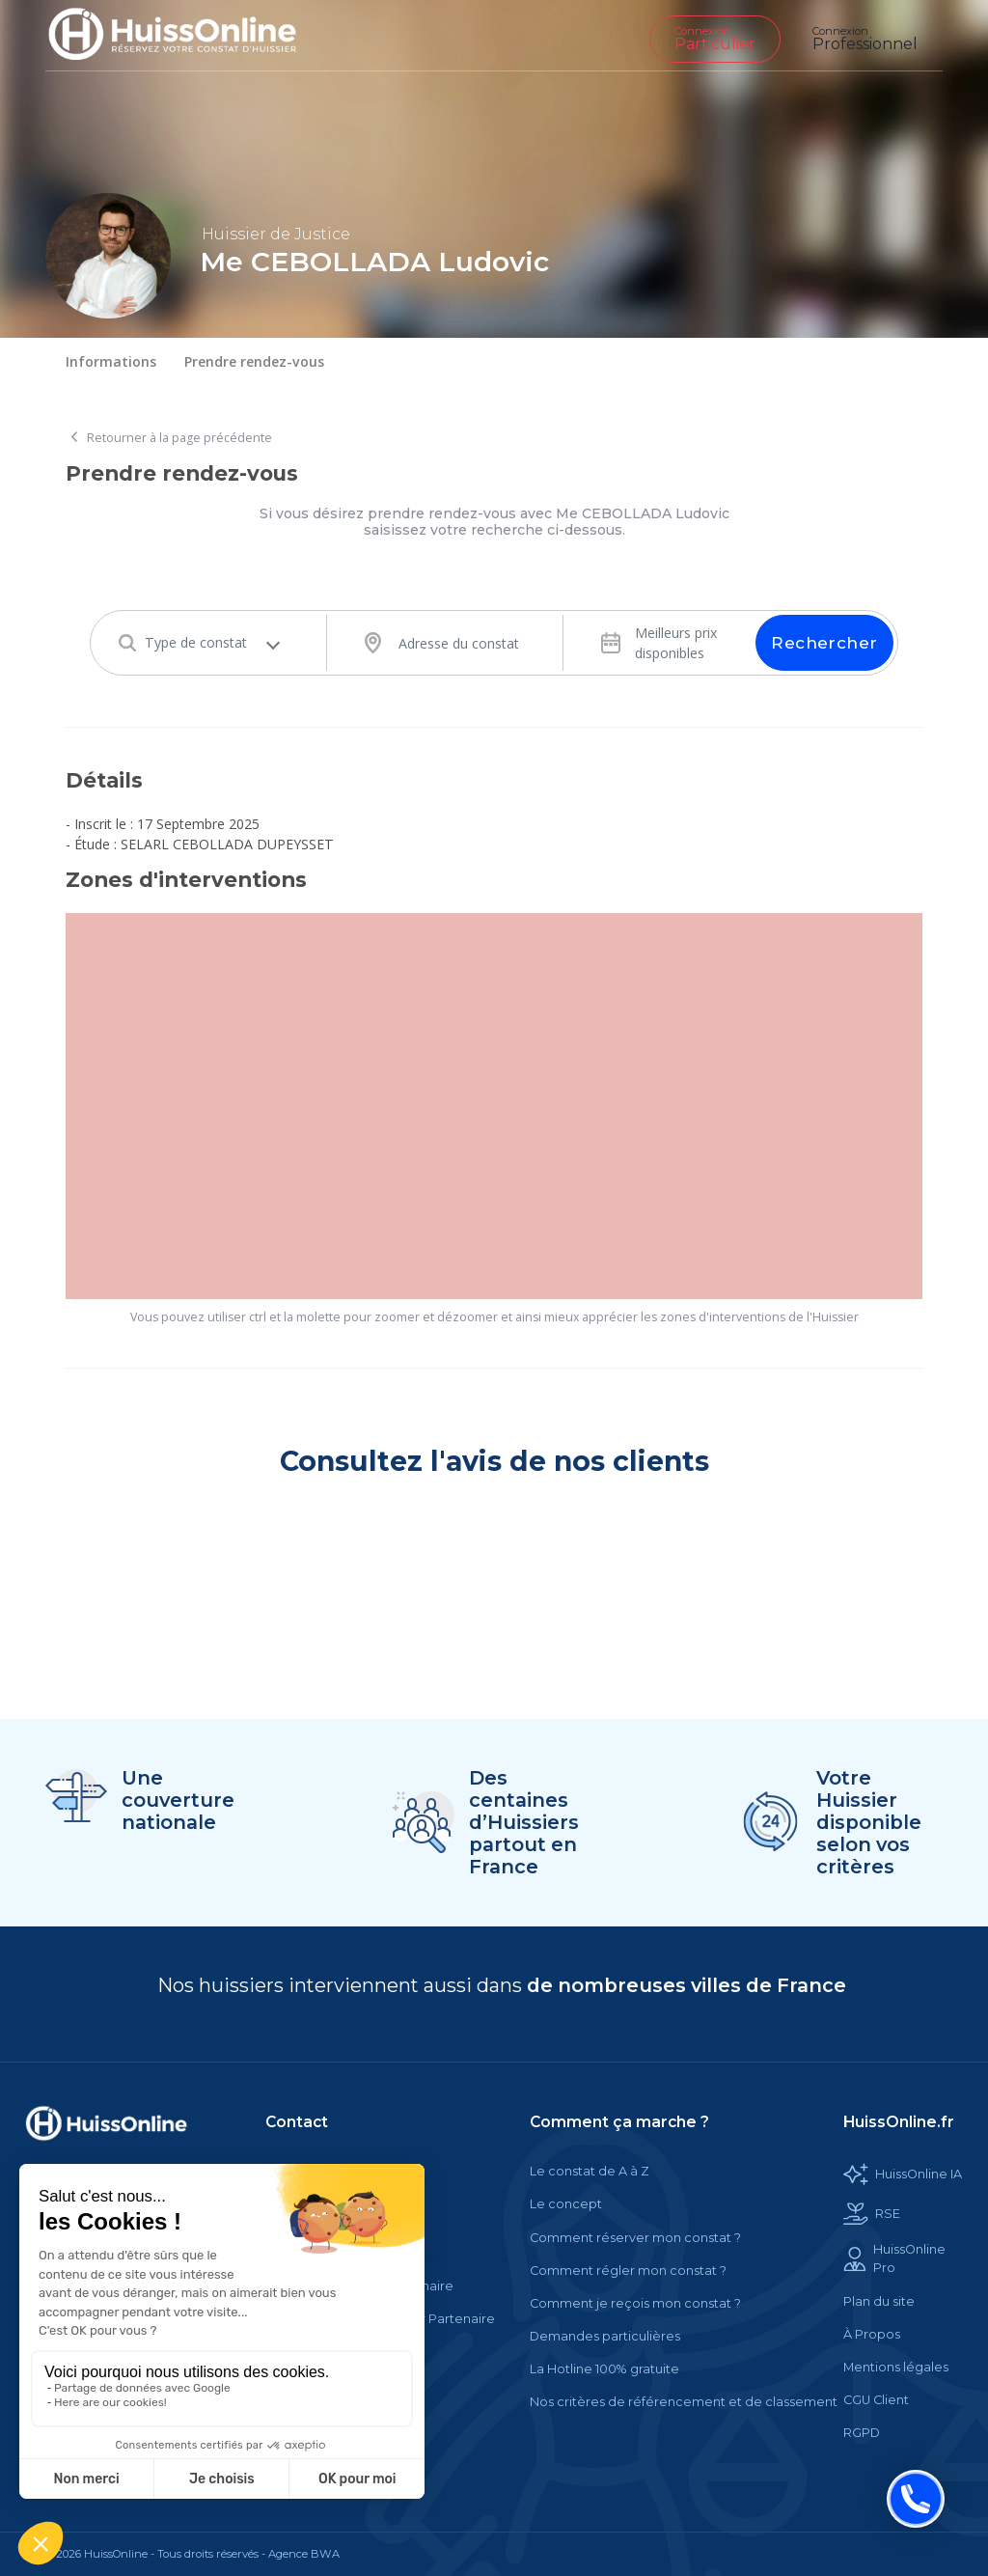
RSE (871, 2214)
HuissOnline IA (902, 2174)
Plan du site (879, 2301)
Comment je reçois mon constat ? (635, 2303)
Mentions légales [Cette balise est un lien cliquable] (895, 2367)
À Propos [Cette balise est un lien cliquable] (871, 2334)
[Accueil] (186, 35)
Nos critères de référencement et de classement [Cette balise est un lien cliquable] (683, 2402)
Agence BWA (304, 2554)
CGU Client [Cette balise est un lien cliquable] (876, 2400)
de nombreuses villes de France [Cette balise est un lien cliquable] (686, 1985)
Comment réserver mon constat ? (635, 2237)
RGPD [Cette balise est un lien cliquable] (861, 2432)
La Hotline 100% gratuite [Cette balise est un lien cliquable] (604, 2369)
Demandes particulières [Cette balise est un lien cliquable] (605, 2336)
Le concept (566, 2204)
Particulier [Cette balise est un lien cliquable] (714, 38)
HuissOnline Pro (894, 2258)
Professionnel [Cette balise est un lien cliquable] (865, 38)
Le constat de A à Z (589, 2171)
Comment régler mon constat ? (628, 2270)
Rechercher (824, 642)
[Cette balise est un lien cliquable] (106, 2123)
